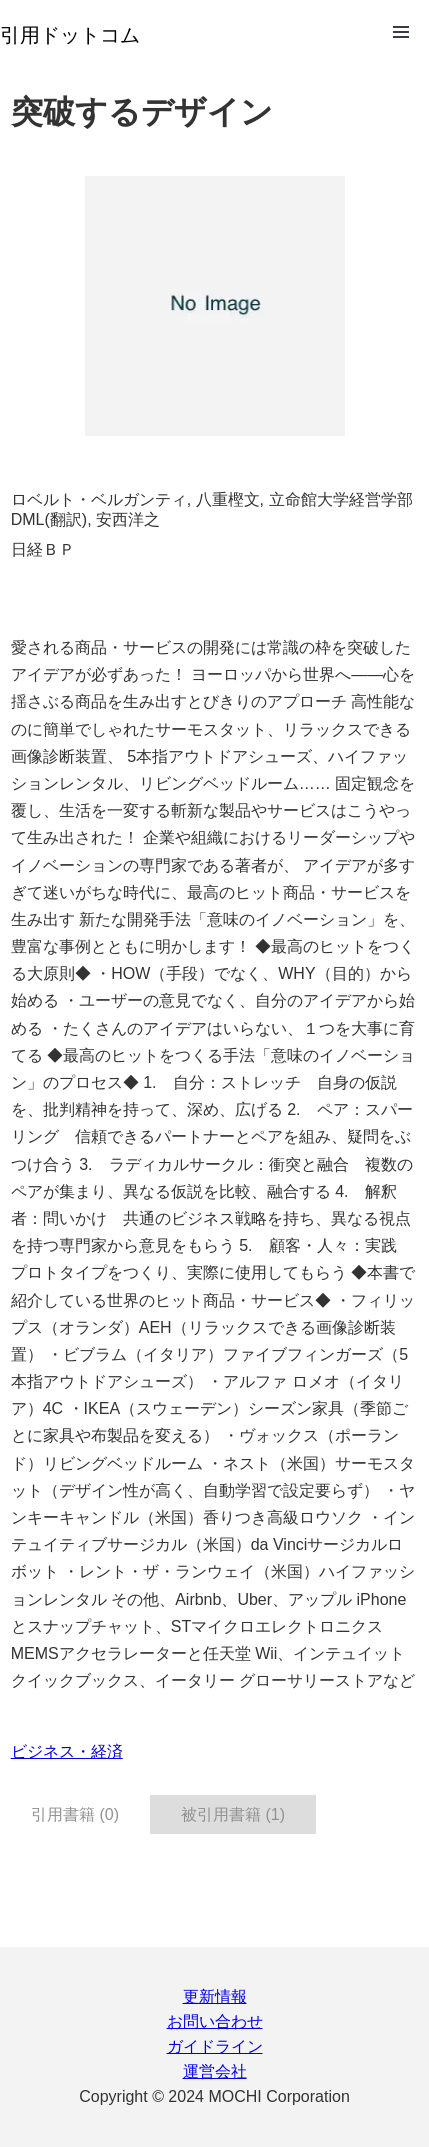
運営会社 (215, 2071)
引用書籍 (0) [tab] (75, 1814)
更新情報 (215, 1996)
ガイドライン (215, 2046)
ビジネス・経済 (67, 1751)
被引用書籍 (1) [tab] (233, 1814)
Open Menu (401, 32)
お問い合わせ (215, 2021)
